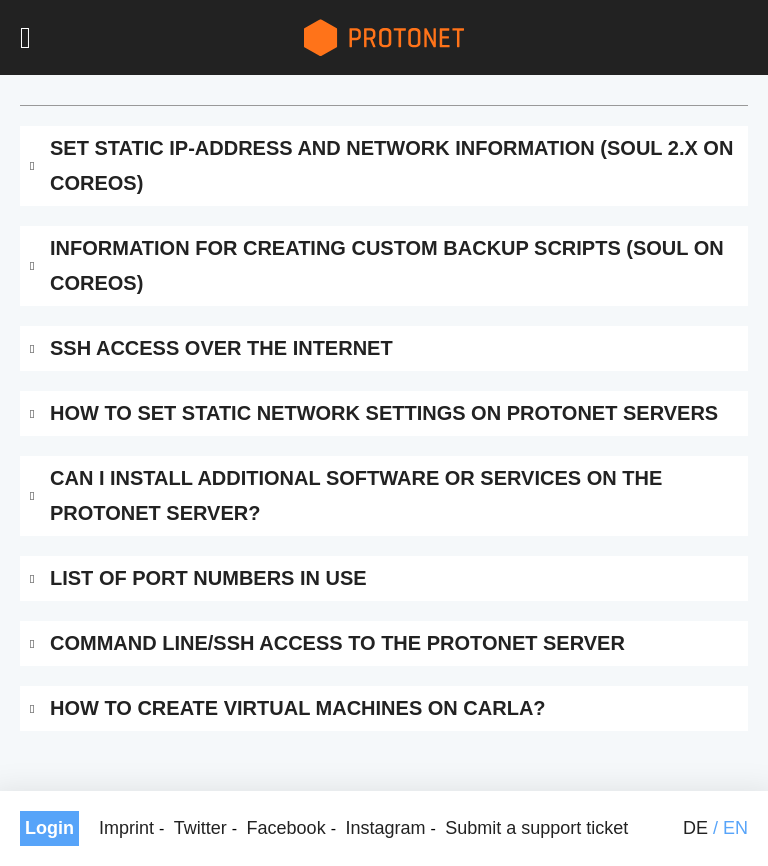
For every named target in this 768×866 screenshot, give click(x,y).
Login (49, 828)
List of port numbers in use (208, 578)
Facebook (286, 828)
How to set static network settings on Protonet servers (384, 413)
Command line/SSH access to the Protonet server (337, 643)
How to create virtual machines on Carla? (298, 708)
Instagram (385, 828)
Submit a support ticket (536, 828)
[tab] (384, 166)
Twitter (200, 828)
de (695, 828)
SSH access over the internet (221, 348)
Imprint (126, 828)
